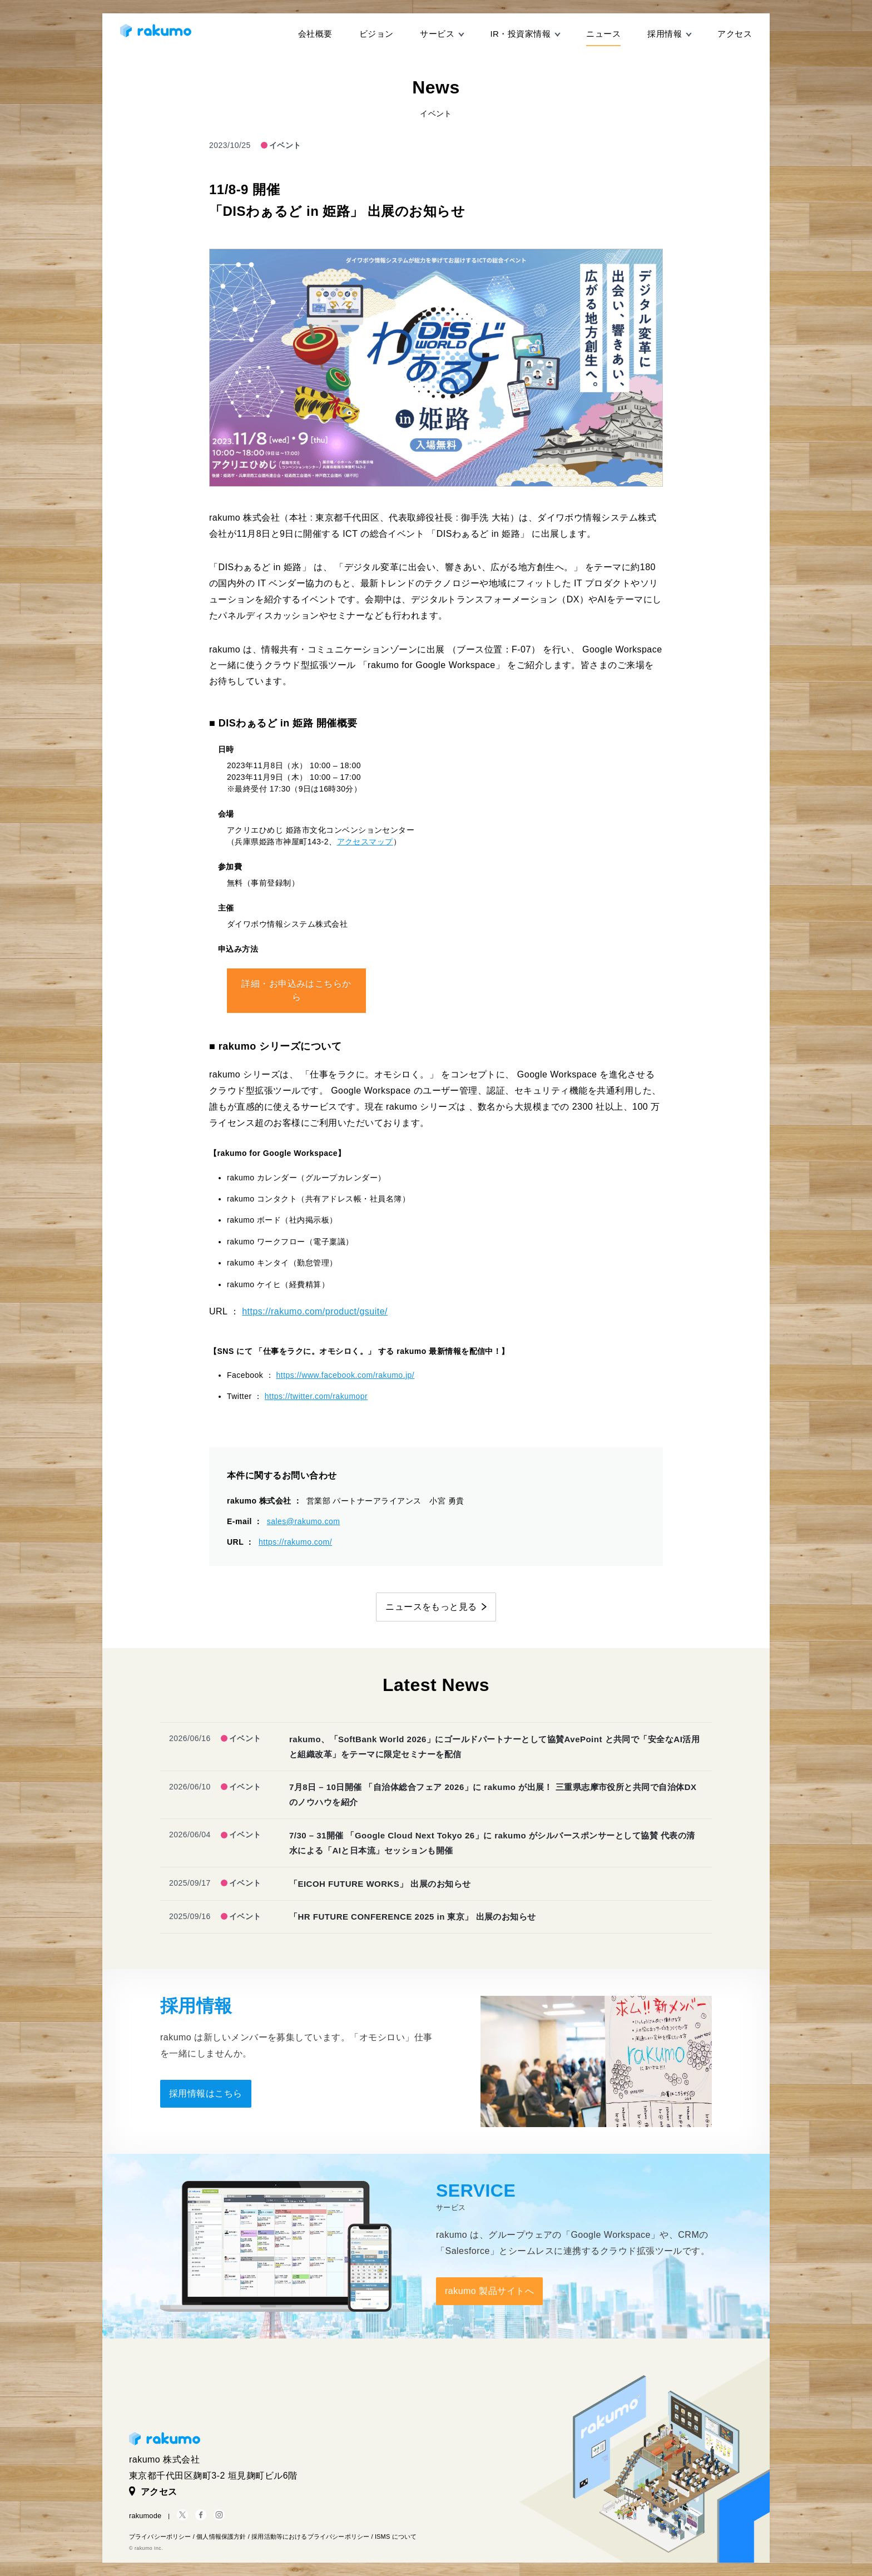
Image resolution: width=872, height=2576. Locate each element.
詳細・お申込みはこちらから (296, 990)
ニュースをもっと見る (431, 1606)
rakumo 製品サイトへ (489, 2291)
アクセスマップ (365, 841)
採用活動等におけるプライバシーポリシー (310, 2536)
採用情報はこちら (205, 2093)
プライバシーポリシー (160, 2536)
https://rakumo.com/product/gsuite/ (315, 1311)
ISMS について (396, 2536)
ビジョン (376, 33)
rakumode (145, 2515)
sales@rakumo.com (303, 1521)
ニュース (603, 33)
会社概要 (315, 33)
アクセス (734, 33)
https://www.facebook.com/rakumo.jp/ (345, 1375)
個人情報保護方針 (221, 2536)
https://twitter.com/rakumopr (316, 1396)
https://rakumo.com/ (295, 1541)
